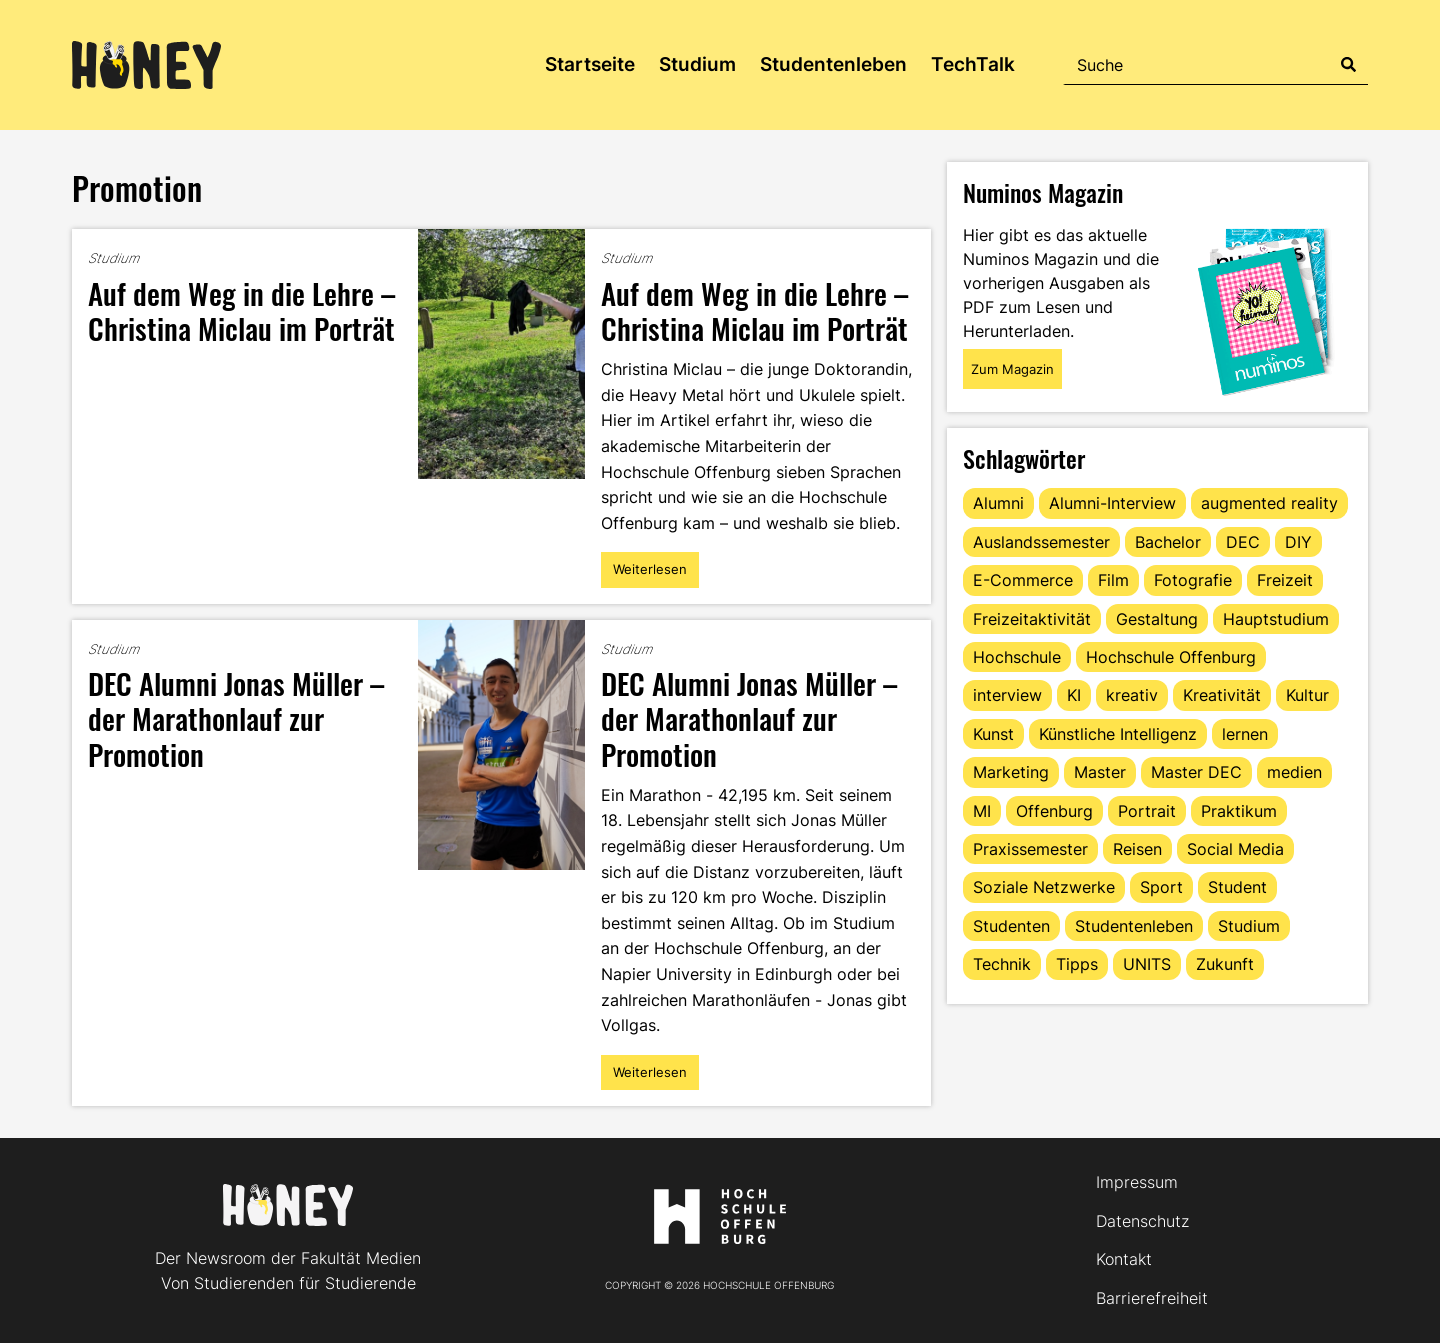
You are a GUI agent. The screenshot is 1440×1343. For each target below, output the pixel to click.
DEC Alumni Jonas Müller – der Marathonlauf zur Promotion (236, 717)
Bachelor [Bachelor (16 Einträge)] (1168, 542)
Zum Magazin (1012, 369)
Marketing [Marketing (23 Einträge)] (1011, 772)
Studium (697, 64)
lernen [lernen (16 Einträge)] (1245, 734)
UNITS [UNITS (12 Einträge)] (1147, 964)
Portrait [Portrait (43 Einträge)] (1147, 811)
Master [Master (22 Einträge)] (1100, 772)
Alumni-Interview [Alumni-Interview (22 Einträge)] (1112, 503)
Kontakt (1124, 1259)
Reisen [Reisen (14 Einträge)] (1137, 849)
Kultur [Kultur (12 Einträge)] (1307, 695)
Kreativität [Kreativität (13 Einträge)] (1222, 695)
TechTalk (973, 64)
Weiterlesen (649, 574)
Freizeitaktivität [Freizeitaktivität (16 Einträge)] (1032, 619)
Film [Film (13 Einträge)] (1113, 580)
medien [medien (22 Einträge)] (1294, 772)
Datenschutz (1142, 1221)
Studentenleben (833, 64)
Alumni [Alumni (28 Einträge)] (998, 503)
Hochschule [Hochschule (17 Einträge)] (1017, 657)
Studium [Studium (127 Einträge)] (1249, 926)
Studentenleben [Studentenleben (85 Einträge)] (1134, 926)
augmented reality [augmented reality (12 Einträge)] (1269, 503)
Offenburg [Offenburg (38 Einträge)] (1054, 811)
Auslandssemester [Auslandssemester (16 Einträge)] (1041, 542)
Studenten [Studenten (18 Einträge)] (1011, 926)
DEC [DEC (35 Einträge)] (1243, 542)
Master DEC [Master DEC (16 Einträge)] (1196, 772)
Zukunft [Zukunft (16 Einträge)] (1225, 964)
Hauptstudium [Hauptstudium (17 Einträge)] (1276, 619)
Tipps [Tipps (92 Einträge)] (1077, 964)
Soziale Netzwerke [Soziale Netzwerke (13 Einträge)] (1044, 887)
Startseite (590, 64)
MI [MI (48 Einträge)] (982, 811)
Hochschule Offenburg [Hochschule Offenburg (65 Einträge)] (1171, 657)
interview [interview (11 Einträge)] (1007, 695)
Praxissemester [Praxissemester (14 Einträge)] (1030, 849)
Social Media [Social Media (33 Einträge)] (1235, 849)
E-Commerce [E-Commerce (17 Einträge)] (1023, 580)
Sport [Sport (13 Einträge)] (1161, 887)
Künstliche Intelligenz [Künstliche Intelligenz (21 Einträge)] (1118, 734)
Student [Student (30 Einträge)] (1237, 887)
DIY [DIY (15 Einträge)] (1298, 542)
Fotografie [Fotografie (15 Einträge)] (1193, 580)
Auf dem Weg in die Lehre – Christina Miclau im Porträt (241, 310)
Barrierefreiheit (1152, 1298)
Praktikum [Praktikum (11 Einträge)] (1239, 811)
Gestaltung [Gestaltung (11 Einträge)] (1157, 619)
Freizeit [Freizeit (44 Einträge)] (1285, 580)
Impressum (1137, 1182)
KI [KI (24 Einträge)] (1074, 695)
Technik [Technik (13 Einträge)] (1002, 964)
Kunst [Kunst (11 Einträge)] (993, 734)
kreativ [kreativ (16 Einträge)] (1132, 695)
